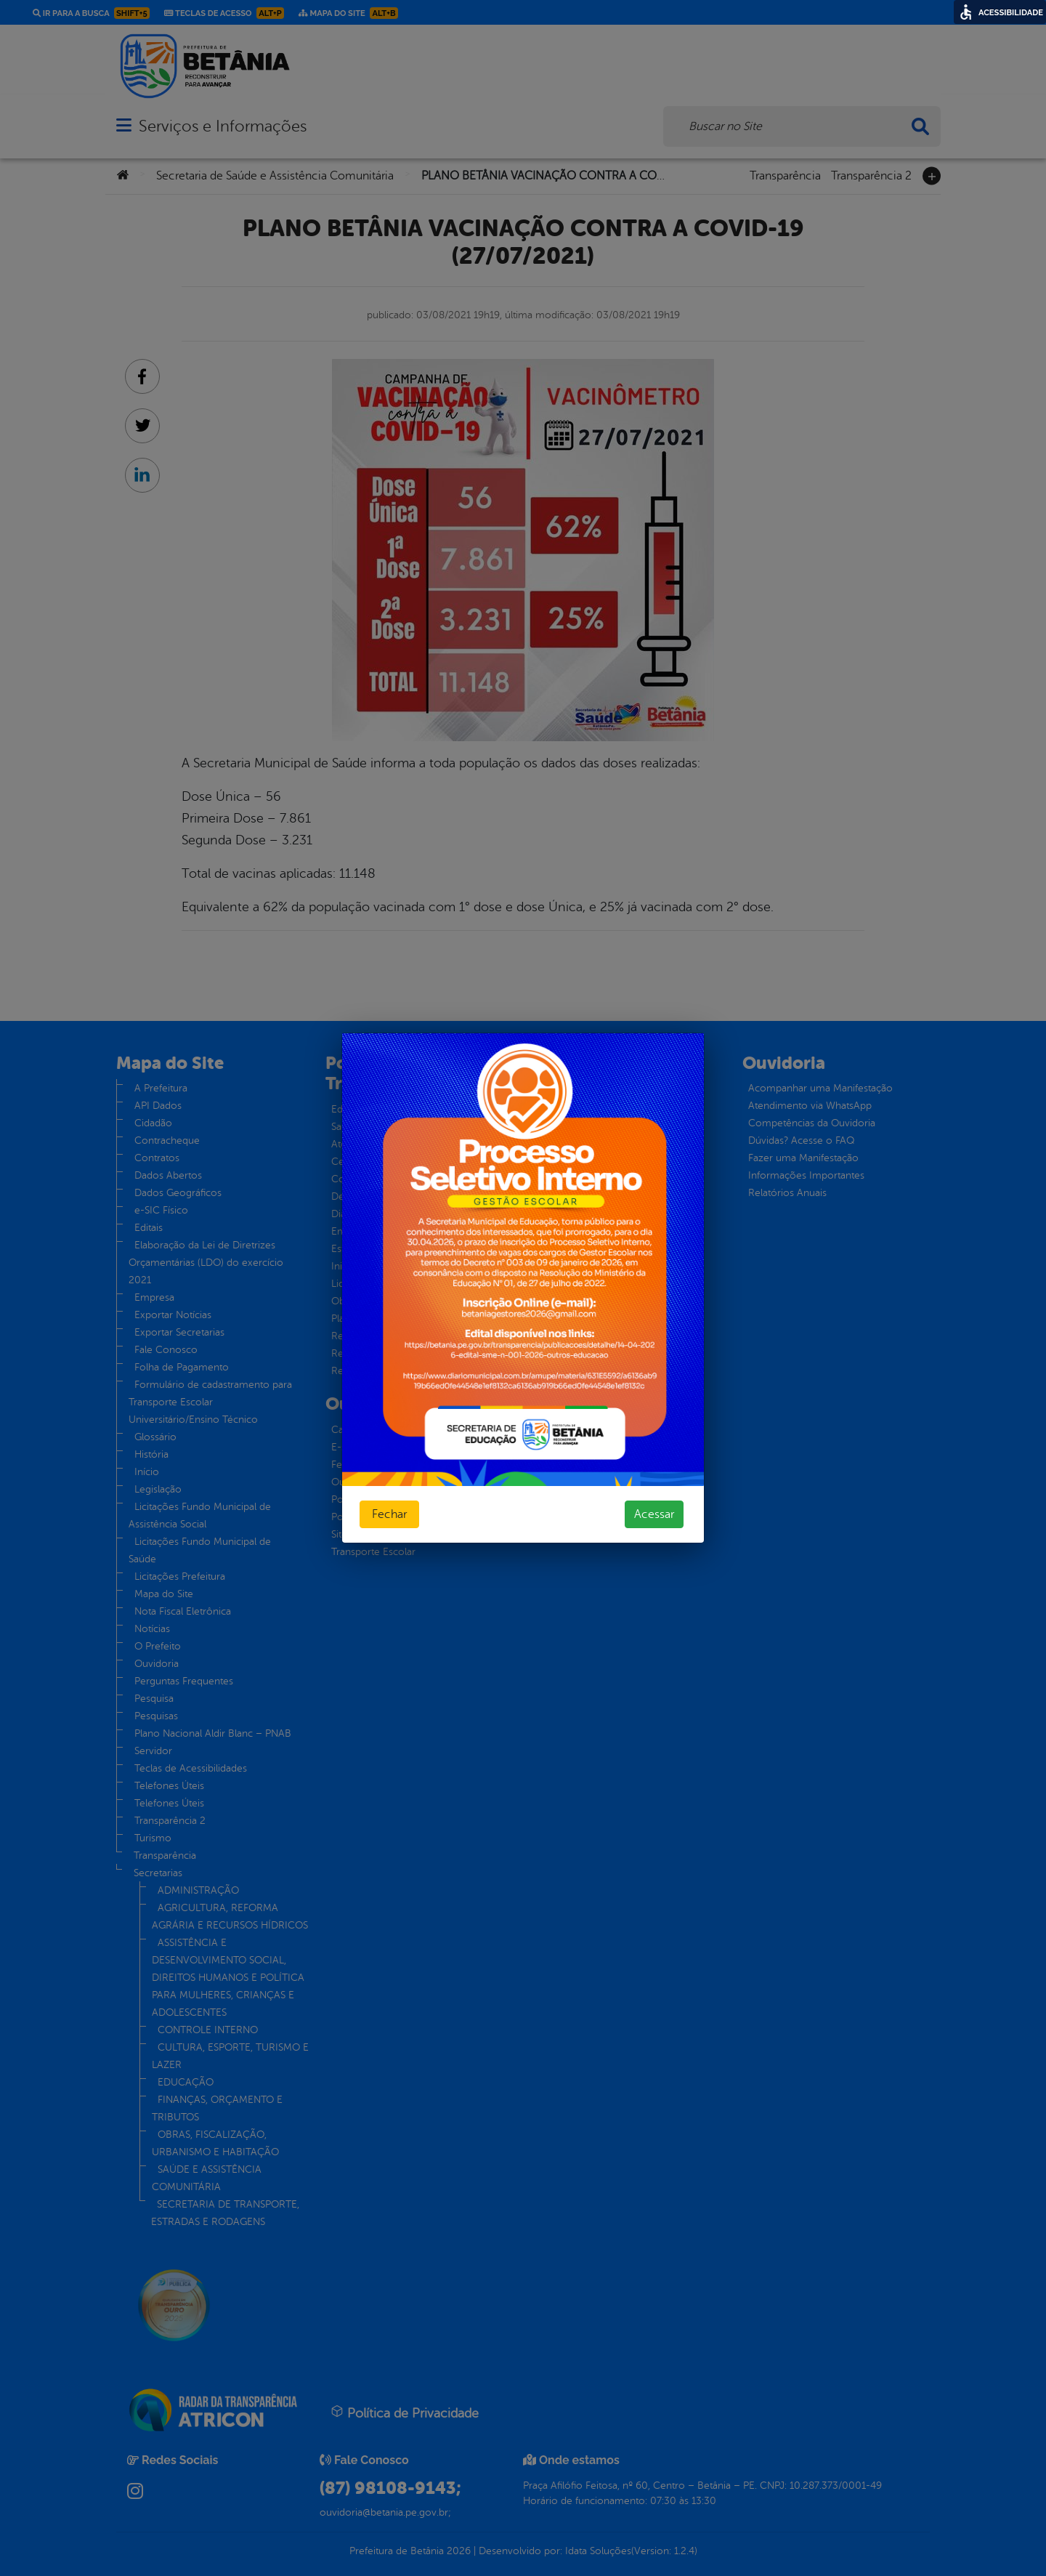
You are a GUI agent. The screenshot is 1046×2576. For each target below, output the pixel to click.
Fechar (389, 1514)
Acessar (654, 1514)
